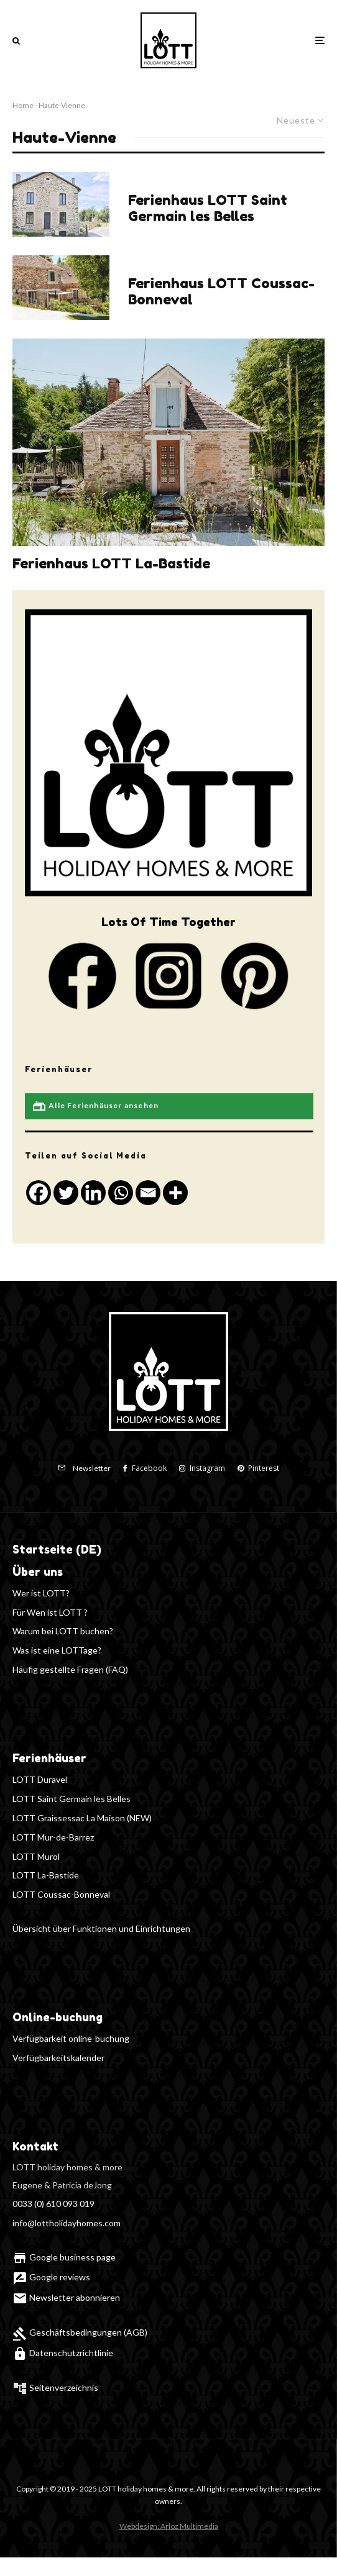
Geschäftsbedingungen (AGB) (79, 2332)
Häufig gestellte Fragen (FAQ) (70, 1669)
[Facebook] (145, 1468)
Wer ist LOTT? (41, 1593)
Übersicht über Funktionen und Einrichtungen (101, 1928)
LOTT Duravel (39, 1779)
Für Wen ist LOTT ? (50, 1612)
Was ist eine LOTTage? (56, 1650)
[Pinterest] (258, 1468)
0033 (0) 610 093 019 (53, 2203)
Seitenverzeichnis (63, 2387)
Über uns (37, 1571)
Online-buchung (57, 2017)
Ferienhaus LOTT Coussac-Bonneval (221, 291)
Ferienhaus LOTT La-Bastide (111, 563)
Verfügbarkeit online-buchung (70, 2038)
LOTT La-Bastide (45, 1875)
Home (23, 105)
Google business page (64, 2257)
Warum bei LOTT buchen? (62, 1631)
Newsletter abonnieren (66, 2297)
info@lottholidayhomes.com (66, 2223)
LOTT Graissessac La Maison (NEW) (82, 1818)
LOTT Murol (36, 1856)
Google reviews (51, 2277)
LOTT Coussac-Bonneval (61, 1894)
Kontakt (35, 2146)
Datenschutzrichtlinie (62, 2352)
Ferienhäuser (49, 1758)
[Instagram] (202, 1468)
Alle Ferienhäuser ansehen (95, 1106)
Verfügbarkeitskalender (58, 2057)
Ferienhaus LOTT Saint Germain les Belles (207, 208)
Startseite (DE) (56, 1549)
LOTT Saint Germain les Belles (71, 1798)
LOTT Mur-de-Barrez (53, 1837)
